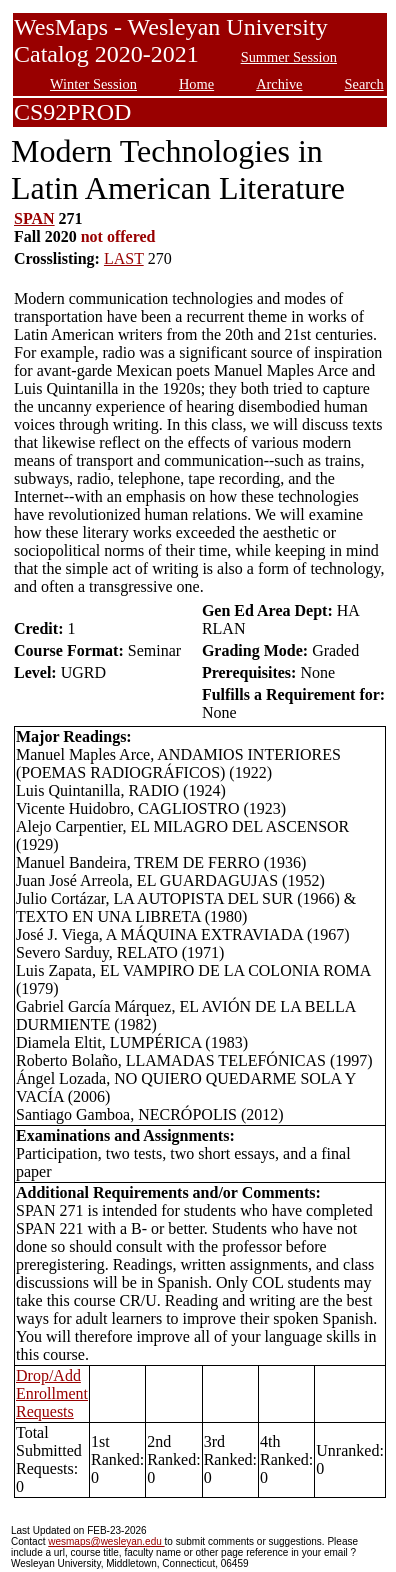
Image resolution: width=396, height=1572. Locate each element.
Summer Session (289, 57)
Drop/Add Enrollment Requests (52, 1393)
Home (196, 84)
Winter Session (93, 84)
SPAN (34, 218)
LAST (124, 258)
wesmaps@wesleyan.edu (106, 1541)
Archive (279, 84)
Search (364, 84)
